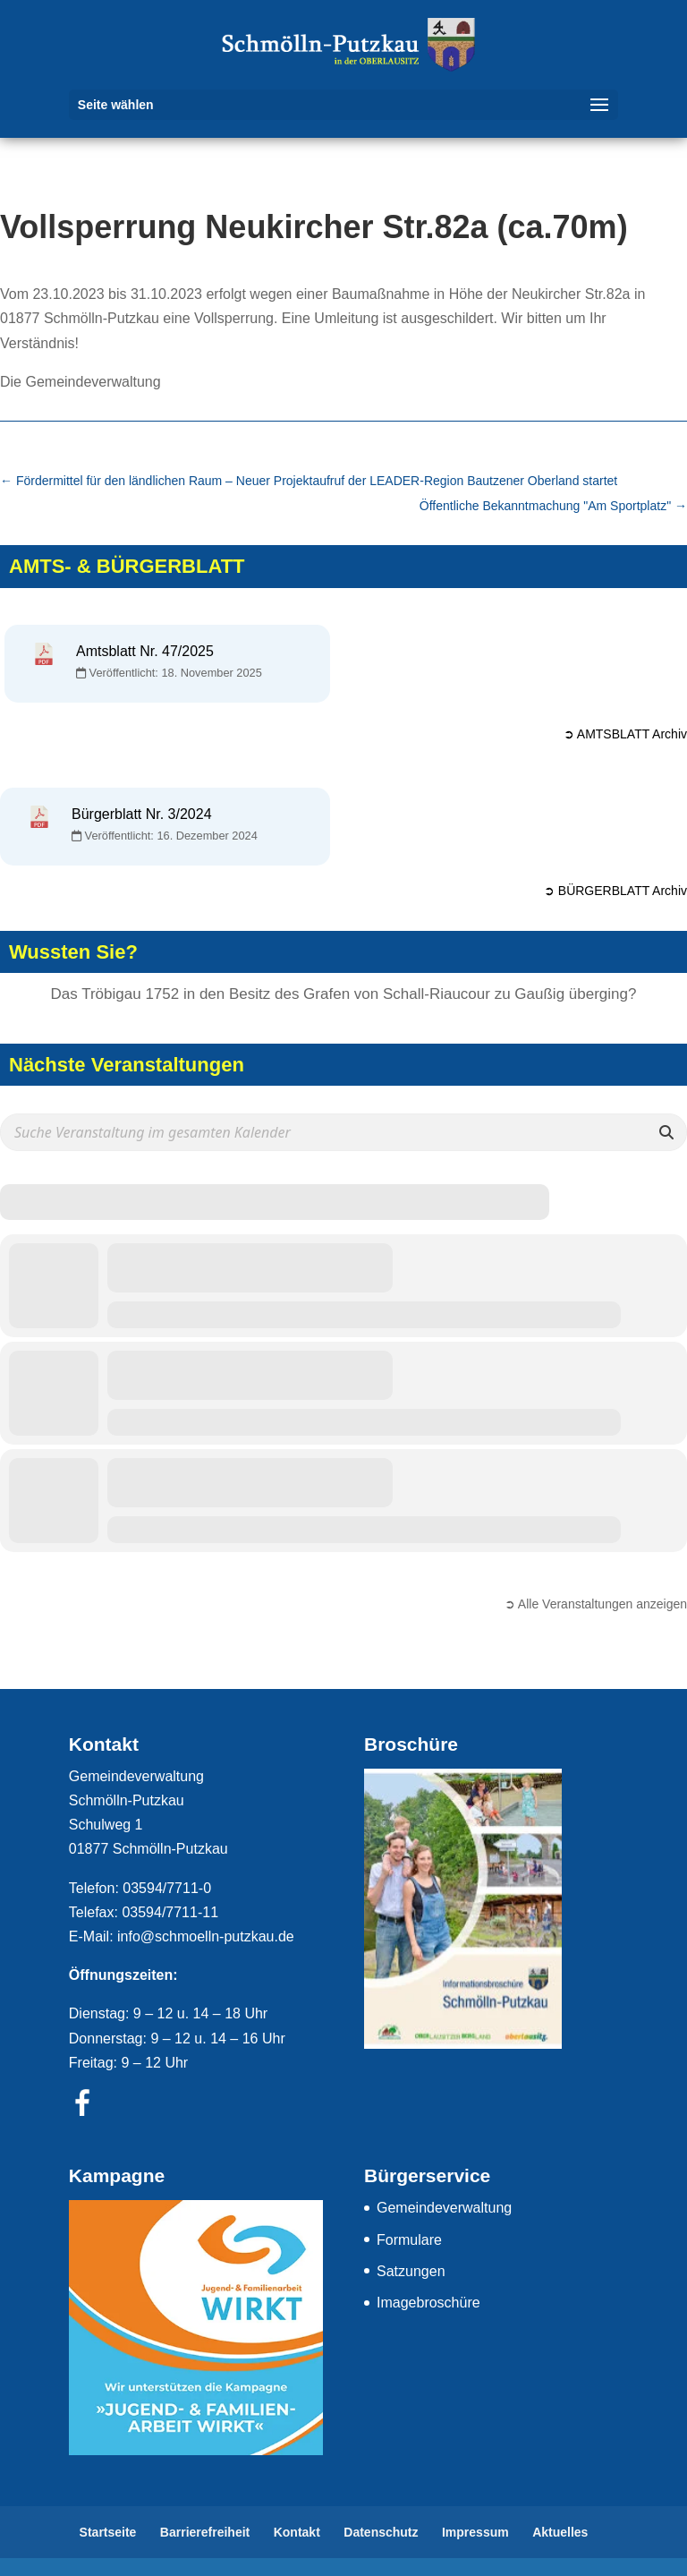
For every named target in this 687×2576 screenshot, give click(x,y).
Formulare (409, 2240)
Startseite (108, 2532)
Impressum (475, 2532)
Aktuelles (560, 2532)
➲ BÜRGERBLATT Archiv (615, 890)
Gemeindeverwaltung (444, 2207)
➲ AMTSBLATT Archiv (625, 734)
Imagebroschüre (428, 2302)
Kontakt (297, 2532)
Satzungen (411, 2271)
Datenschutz (381, 2532)
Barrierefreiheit (205, 2532)
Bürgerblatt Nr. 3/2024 (142, 814)
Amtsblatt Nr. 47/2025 (145, 651)
